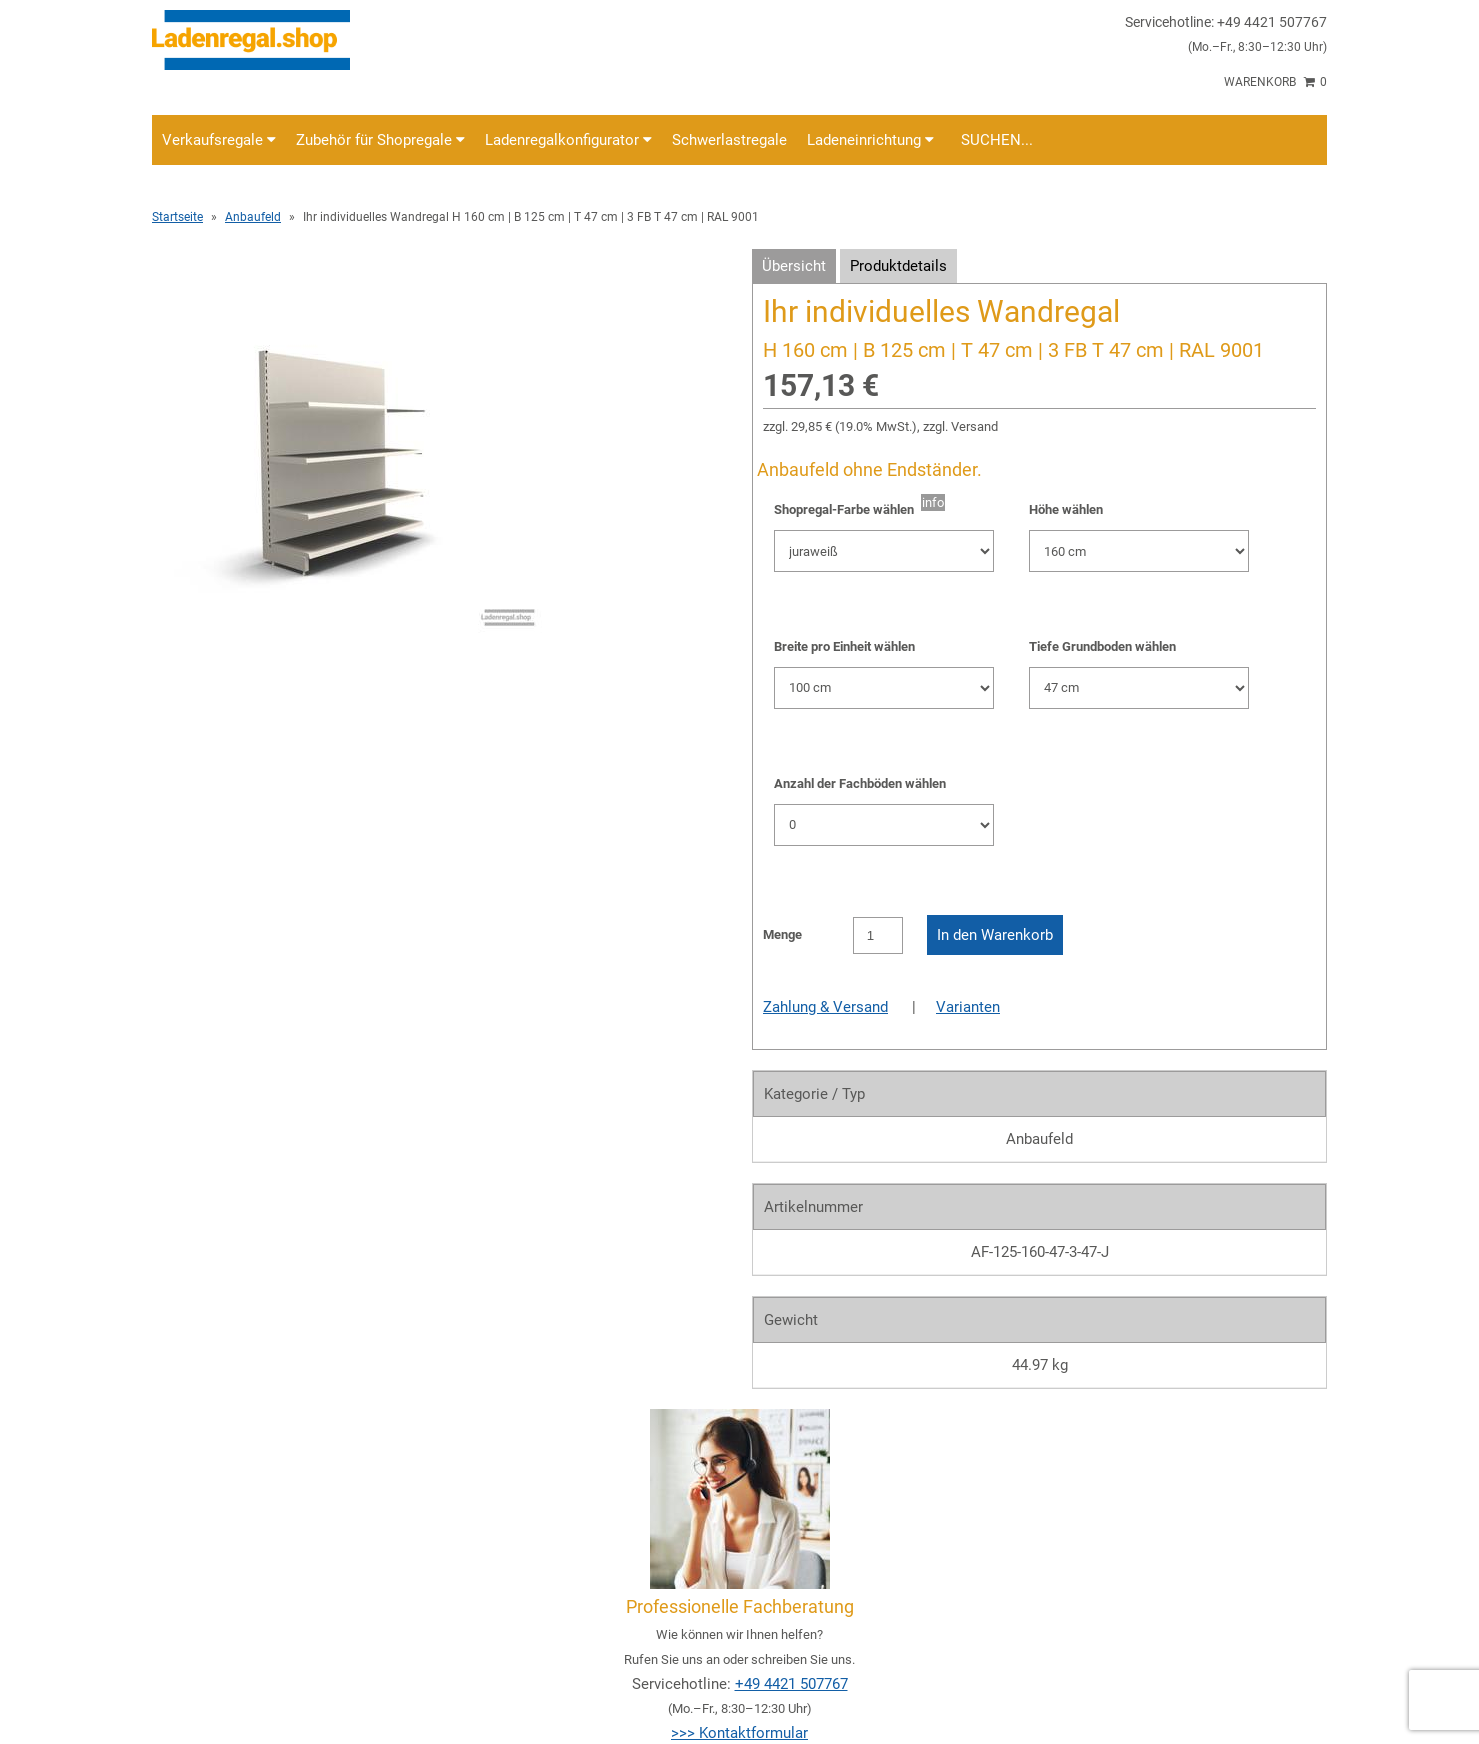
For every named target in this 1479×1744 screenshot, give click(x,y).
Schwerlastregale (729, 140)
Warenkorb (1275, 82)
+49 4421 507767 (791, 1684)
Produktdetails (898, 266)
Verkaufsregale (219, 140)
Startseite (177, 217)
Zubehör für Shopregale (380, 140)
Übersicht (794, 266)
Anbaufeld (253, 217)
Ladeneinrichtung (870, 140)
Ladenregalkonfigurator (568, 140)
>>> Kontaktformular (739, 1733)
